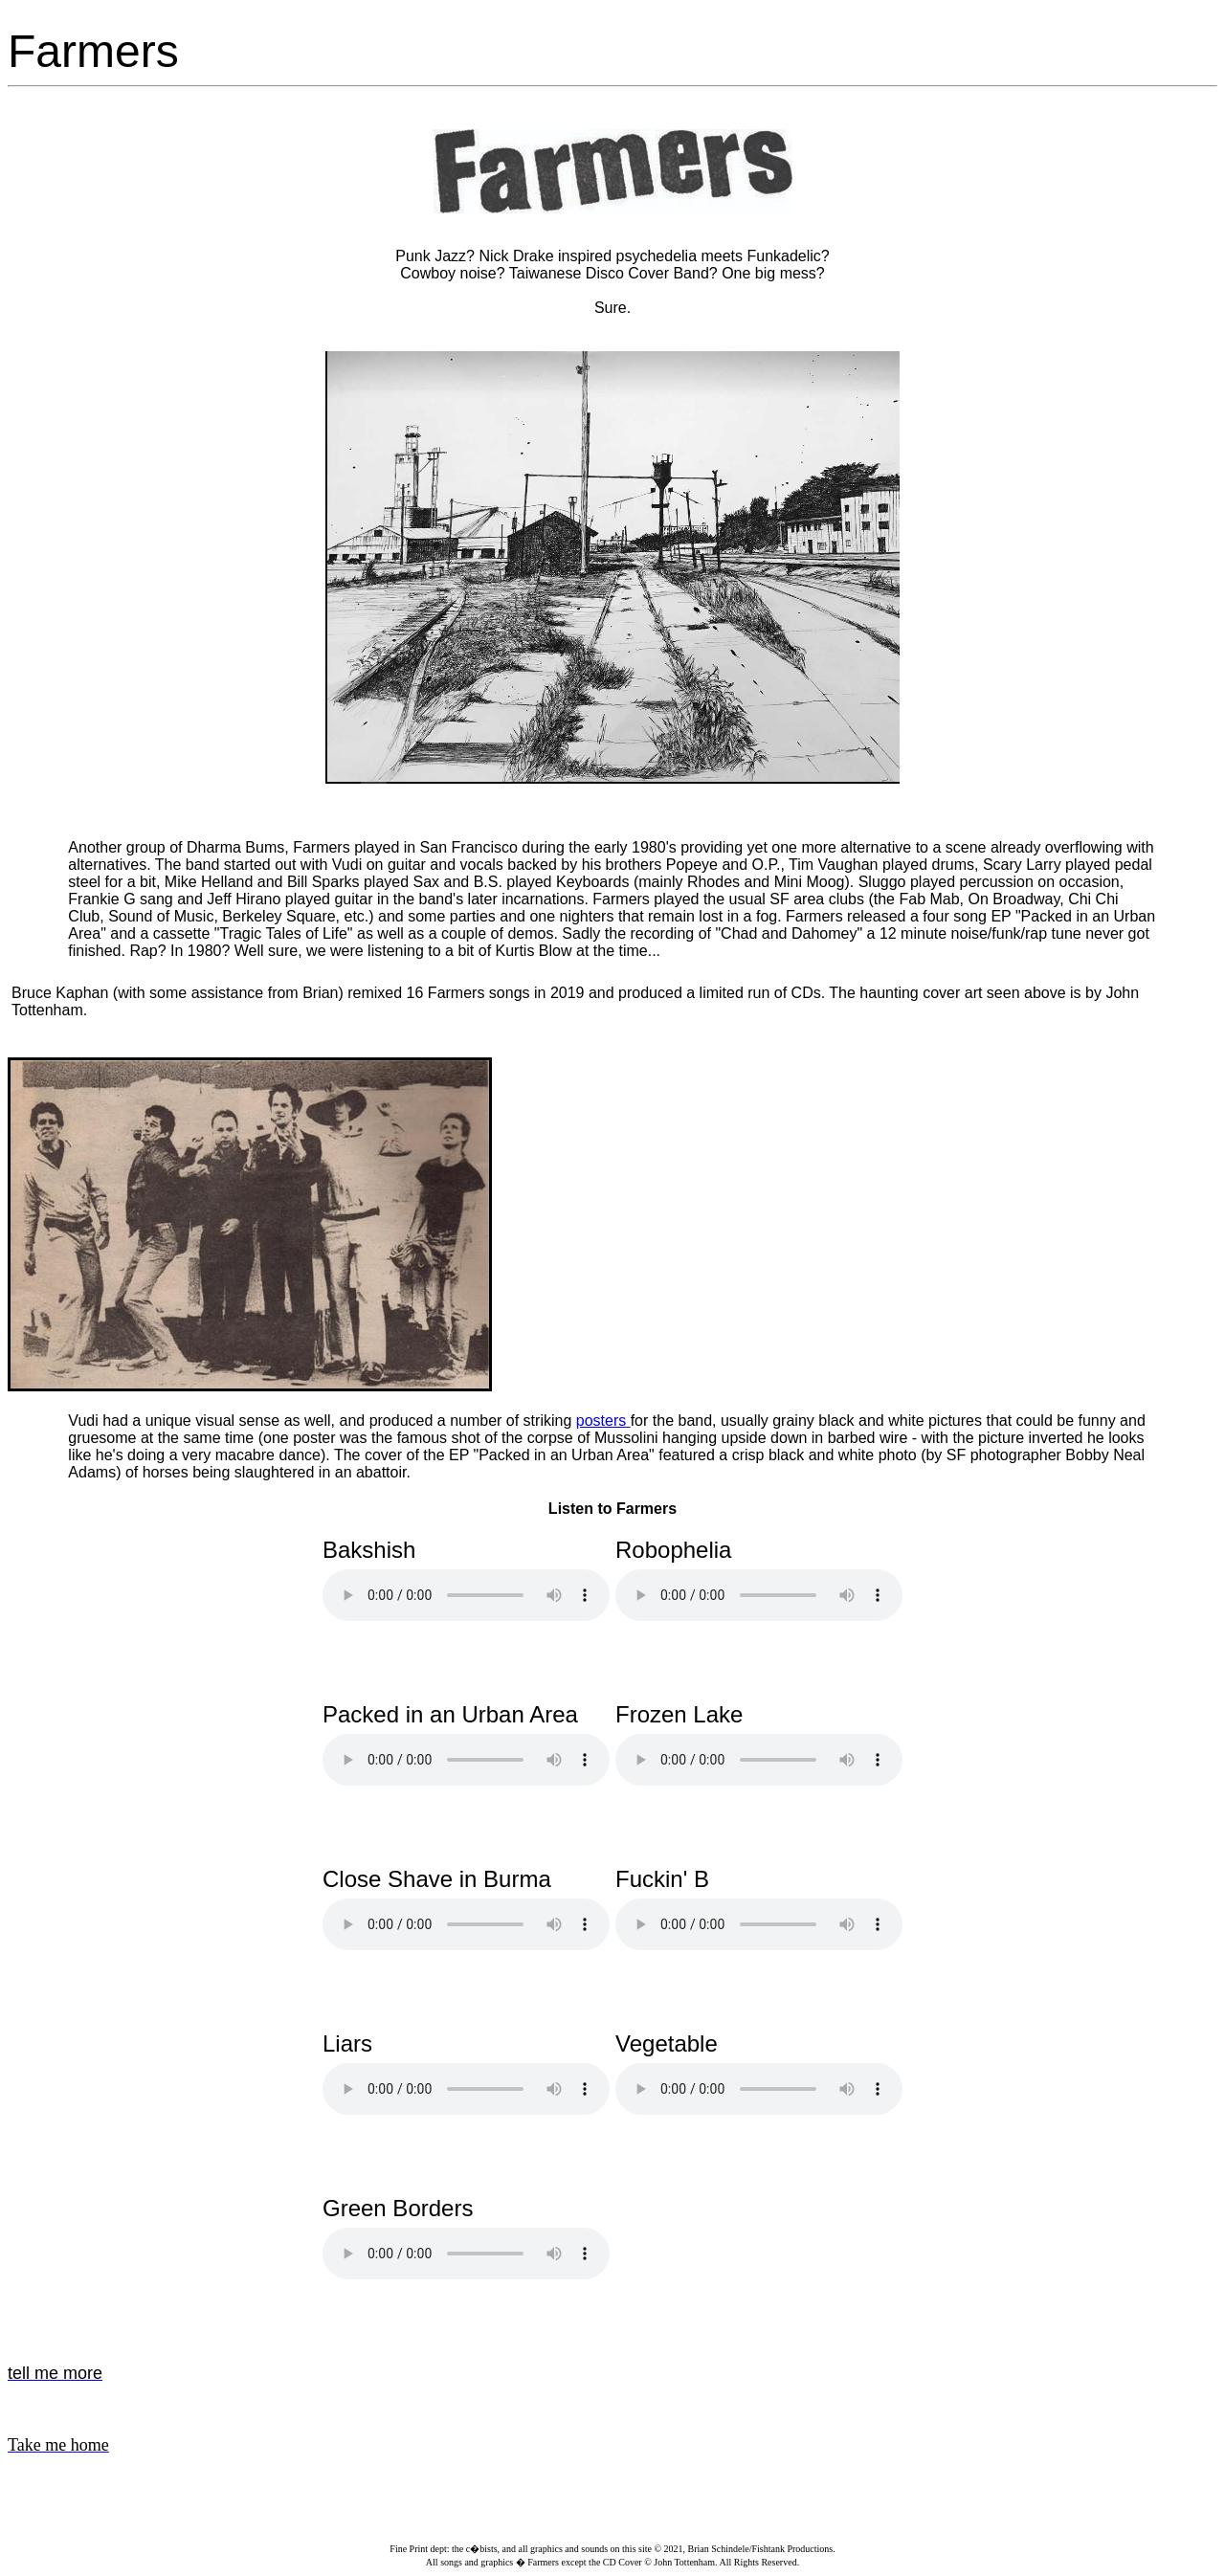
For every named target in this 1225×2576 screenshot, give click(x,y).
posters (603, 1420)
